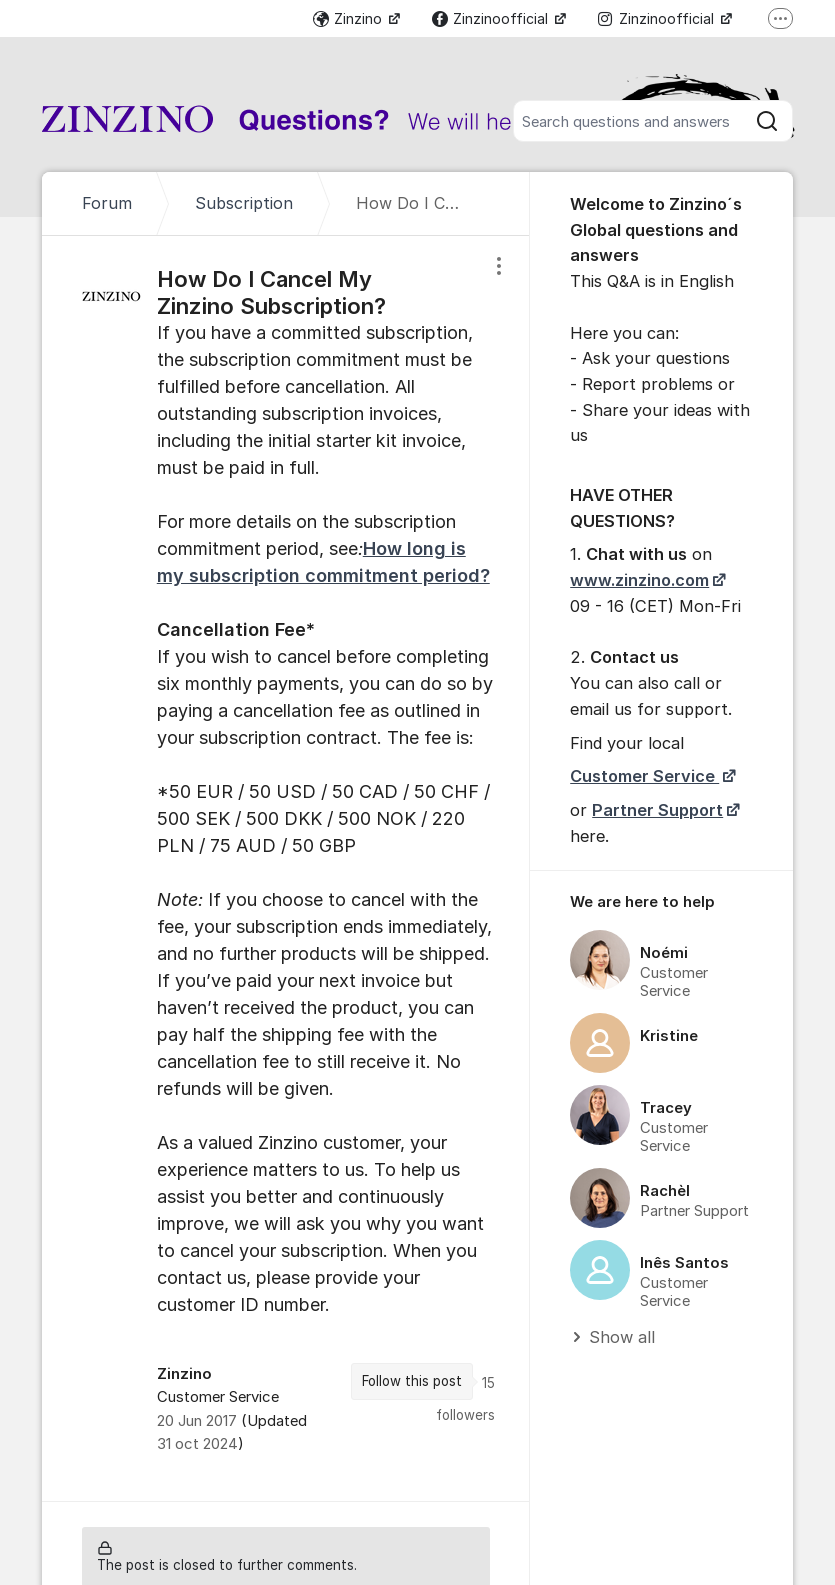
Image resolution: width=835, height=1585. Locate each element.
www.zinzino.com (639, 580)
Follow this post (412, 1381)
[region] (286, 868)
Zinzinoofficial (492, 18)
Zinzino (349, 18)
